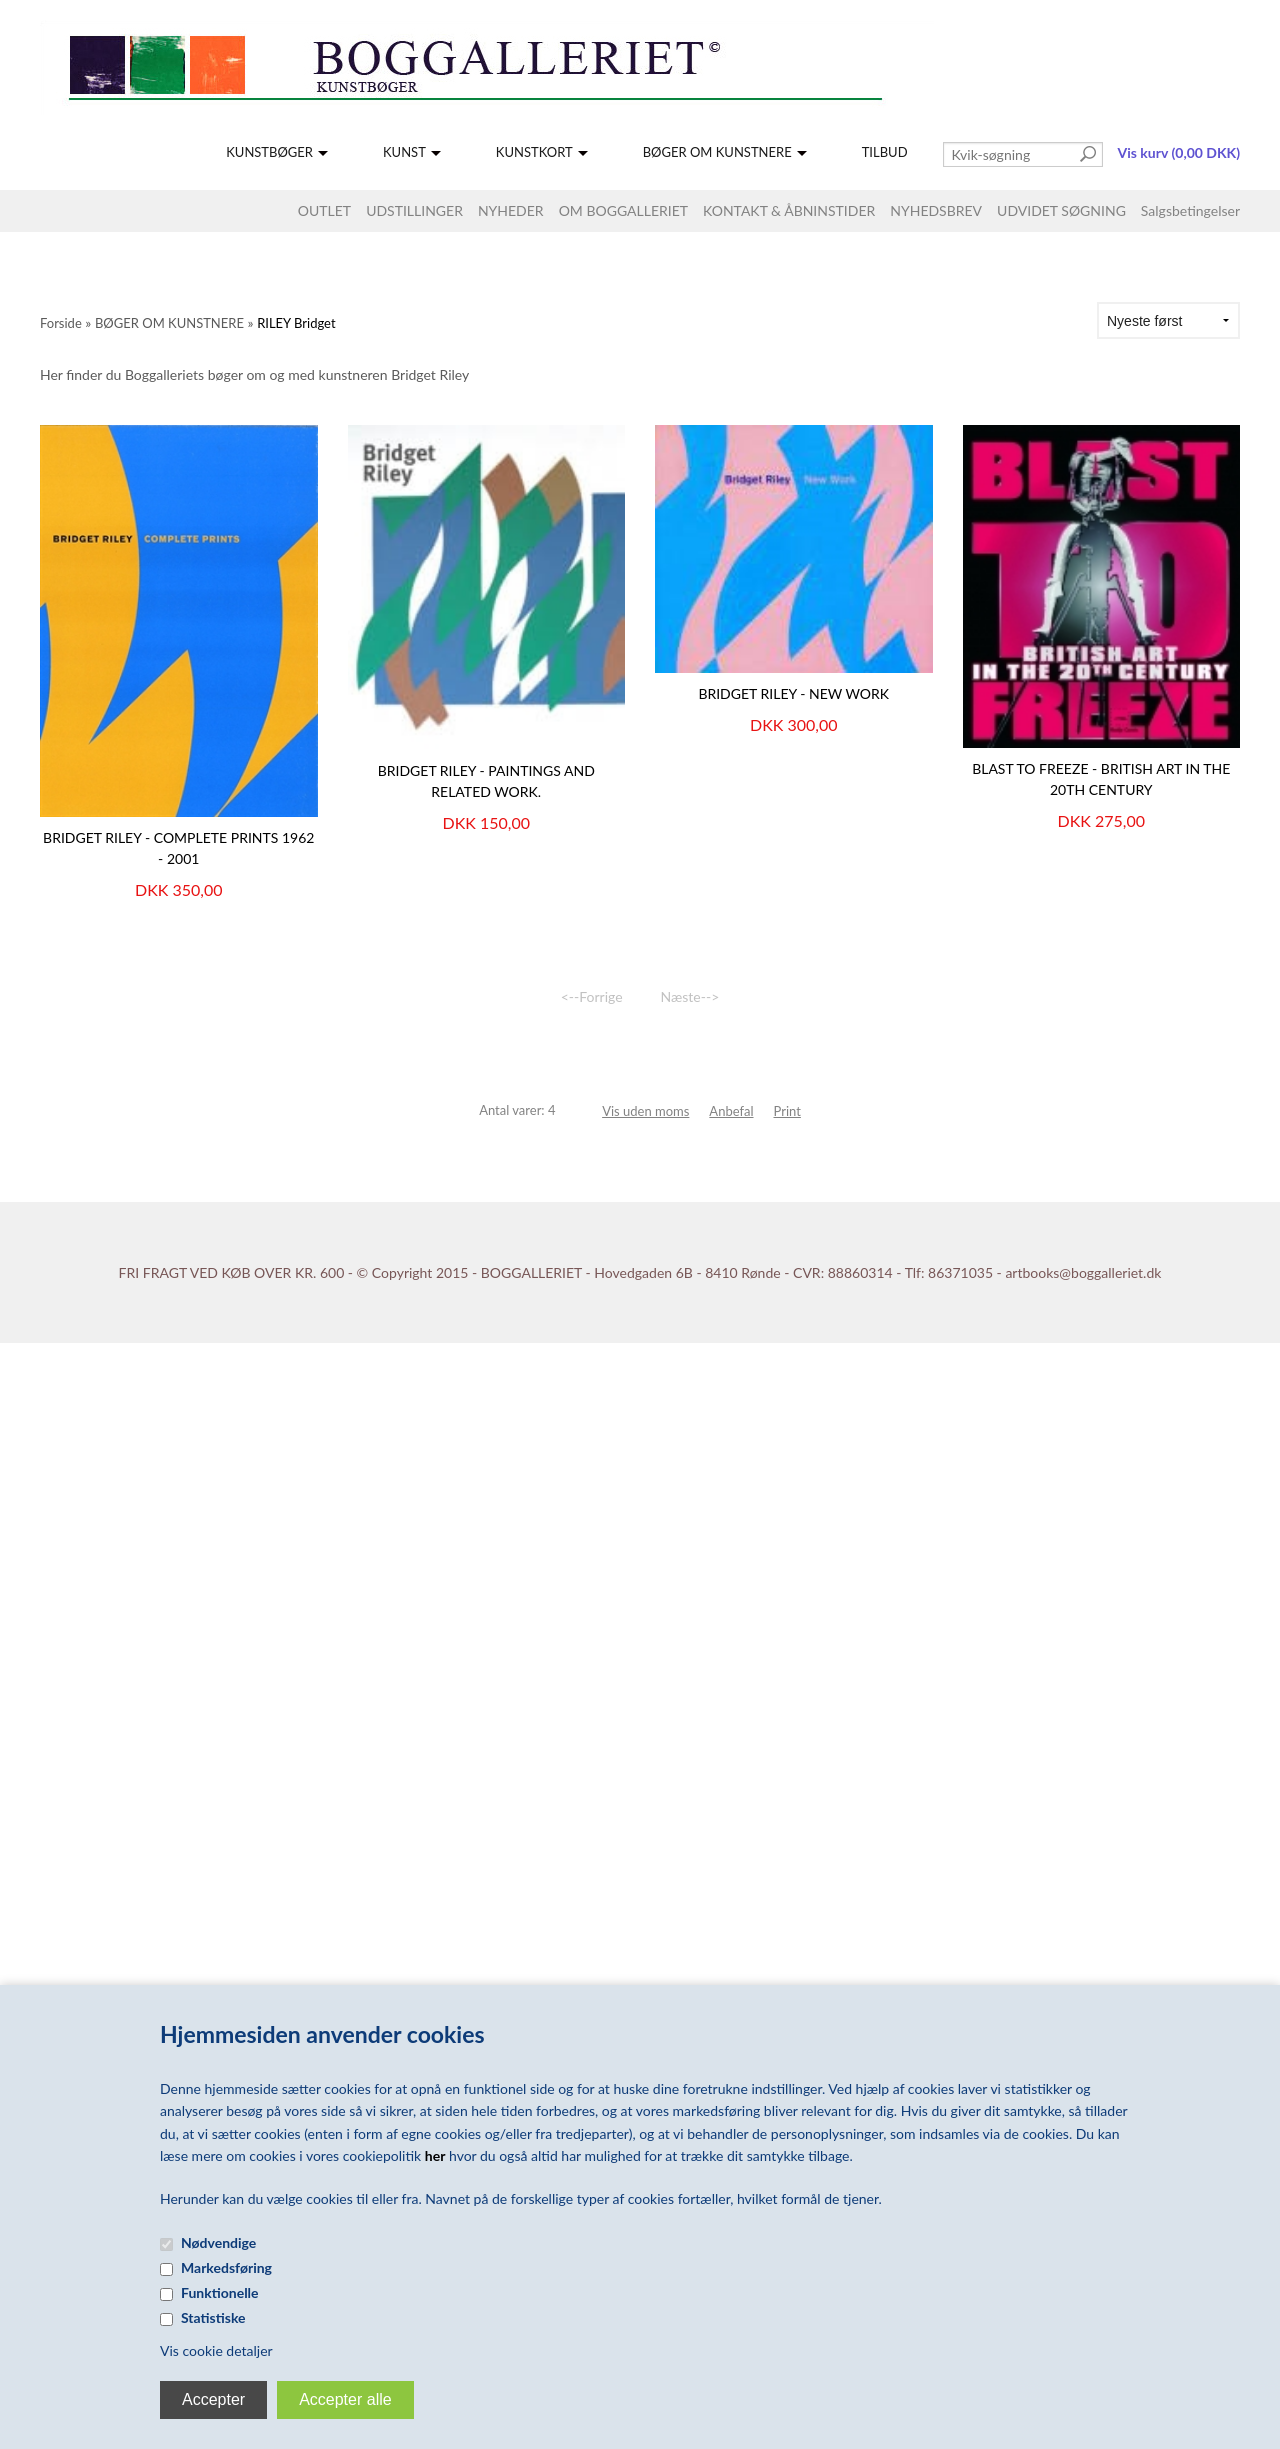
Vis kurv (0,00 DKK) (1179, 152)
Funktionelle (220, 2292)
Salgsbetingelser (1190, 210)
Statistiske (213, 2317)
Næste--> (690, 996)
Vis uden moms (645, 1111)
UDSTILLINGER (414, 210)
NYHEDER (511, 210)
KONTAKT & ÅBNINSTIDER (789, 210)
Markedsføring (226, 2267)
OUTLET (324, 210)
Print (787, 1111)
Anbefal (731, 1111)
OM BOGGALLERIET (623, 210)
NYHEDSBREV (936, 210)
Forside (61, 323)
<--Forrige (592, 996)
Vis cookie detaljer (216, 2350)
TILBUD (885, 152)
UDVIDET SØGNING (1061, 210)
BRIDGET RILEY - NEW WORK (793, 693)
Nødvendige (218, 2242)
